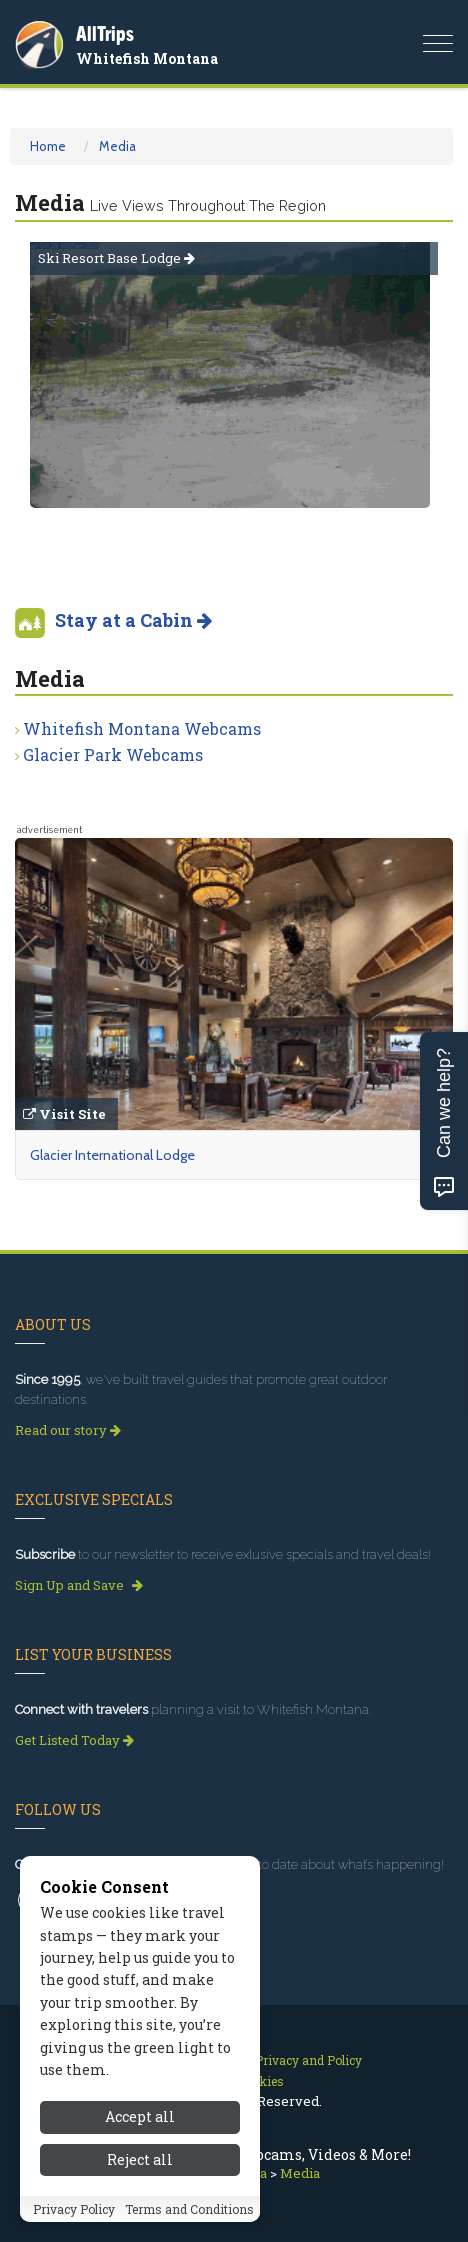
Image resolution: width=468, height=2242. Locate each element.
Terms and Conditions (189, 2209)
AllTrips (105, 33)
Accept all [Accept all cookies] (140, 2116)
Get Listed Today (74, 1740)
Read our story (68, 1430)
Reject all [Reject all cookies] (140, 2159)
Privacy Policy (74, 2209)
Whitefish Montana (147, 58)
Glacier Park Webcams (113, 754)
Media (117, 146)
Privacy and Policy (308, 2060)
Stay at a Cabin (133, 620)
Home (48, 146)
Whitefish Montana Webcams (142, 728)
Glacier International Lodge (112, 1155)
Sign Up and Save (79, 1585)
